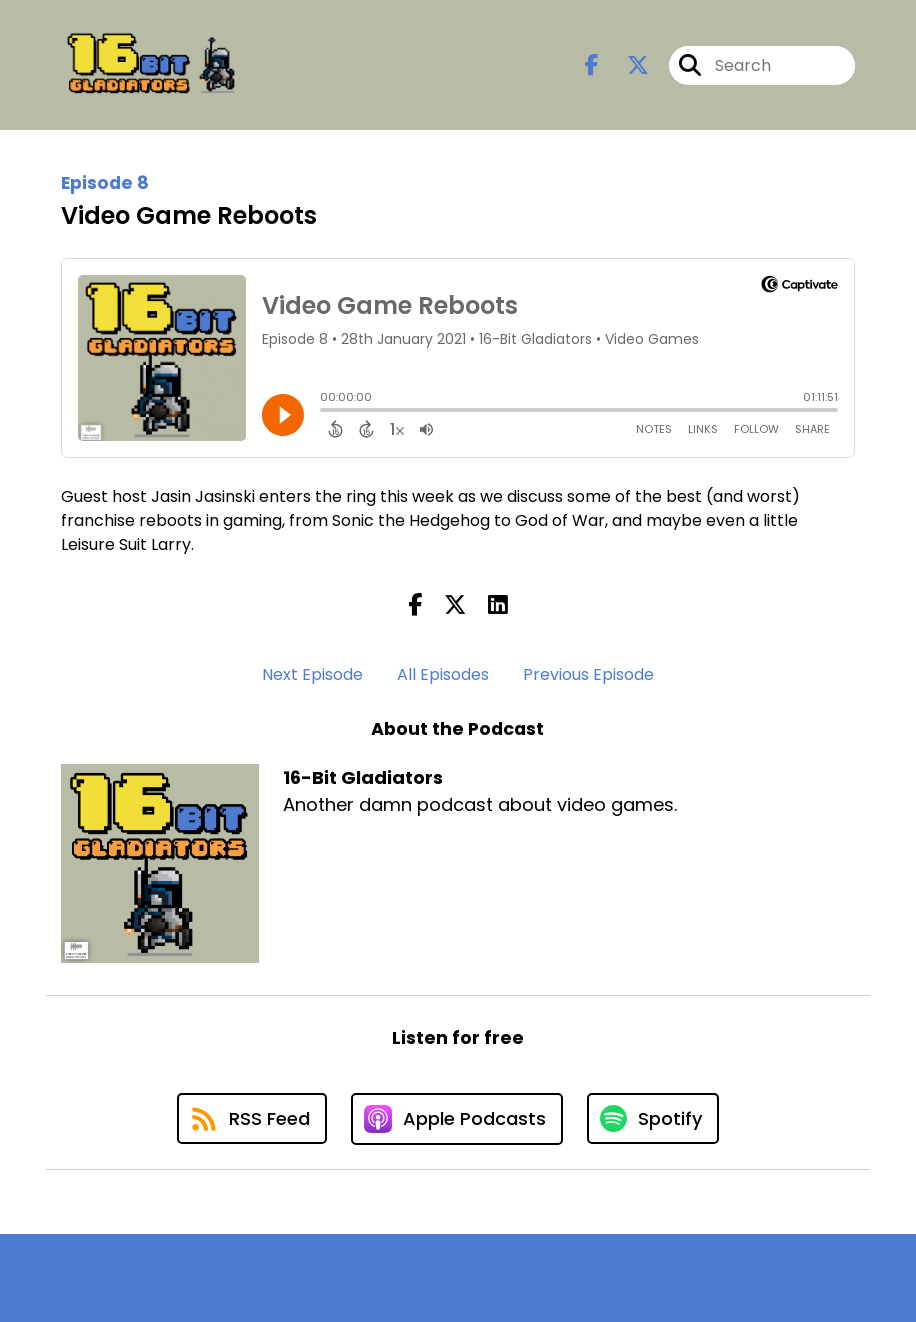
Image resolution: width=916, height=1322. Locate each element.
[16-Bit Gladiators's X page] (626, 65)
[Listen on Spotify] (653, 1118)
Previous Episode (588, 674)
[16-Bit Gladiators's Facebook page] (592, 65)
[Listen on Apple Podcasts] (457, 1119)
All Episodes (443, 674)
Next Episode (312, 674)
